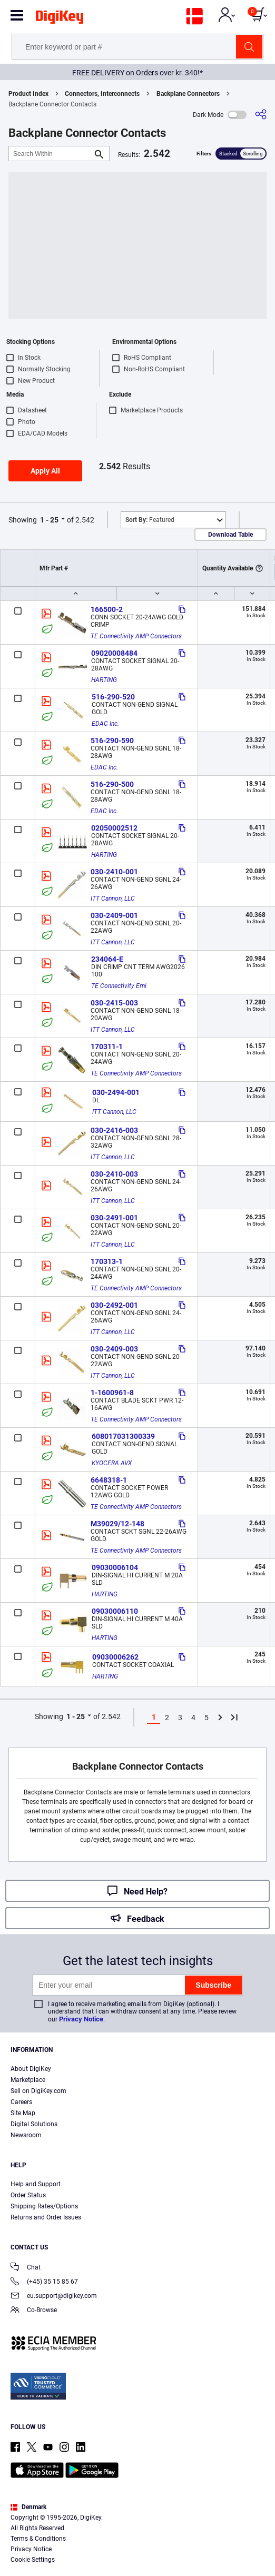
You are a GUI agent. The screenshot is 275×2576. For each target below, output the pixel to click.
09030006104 (115, 1567)
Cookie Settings (33, 2559)
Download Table (230, 534)
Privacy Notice (81, 2019)
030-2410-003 (114, 1174)
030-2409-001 (114, 915)
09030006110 (115, 1611)
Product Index (28, 93)
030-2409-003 (114, 1349)
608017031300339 (123, 1436)
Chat (26, 2268)
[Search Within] (50, 153)
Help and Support (36, 2184)
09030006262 (115, 1657)
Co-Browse (34, 2311)
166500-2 (107, 609)
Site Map (23, 2113)
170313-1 (107, 1261)
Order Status (28, 2195)
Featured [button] (149, 520)
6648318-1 (109, 1480)
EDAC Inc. (105, 723)
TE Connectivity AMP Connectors (136, 636)
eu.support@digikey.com (54, 2297)
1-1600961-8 (112, 1392)
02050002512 (114, 828)
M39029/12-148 (117, 1523)
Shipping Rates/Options (44, 2206)
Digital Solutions (34, 2124)
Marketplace (28, 2080)
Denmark (28, 2507)
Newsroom (26, 2135)
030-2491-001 (114, 1217)
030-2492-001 (114, 1305)
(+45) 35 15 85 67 (44, 2282)
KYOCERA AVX (112, 1463)
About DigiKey (31, 2068)
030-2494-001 (116, 1092)
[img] (59, 19)
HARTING (104, 680)
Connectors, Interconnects (102, 93)
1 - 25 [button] (49, 520)
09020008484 (114, 653)
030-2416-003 (114, 1130)
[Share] (261, 115)
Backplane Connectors (188, 93)
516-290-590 (112, 740)
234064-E (107, 959)
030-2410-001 (114, 871)
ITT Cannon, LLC (113, 898)
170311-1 (107, 1046)
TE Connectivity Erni (118, 986)
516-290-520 (113, 697)
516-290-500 (112, 784)
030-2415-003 (114, 1003)
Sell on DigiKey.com (38, 2091)
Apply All (45, 471)
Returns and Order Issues (46, 2217)
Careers (21, 2102)
